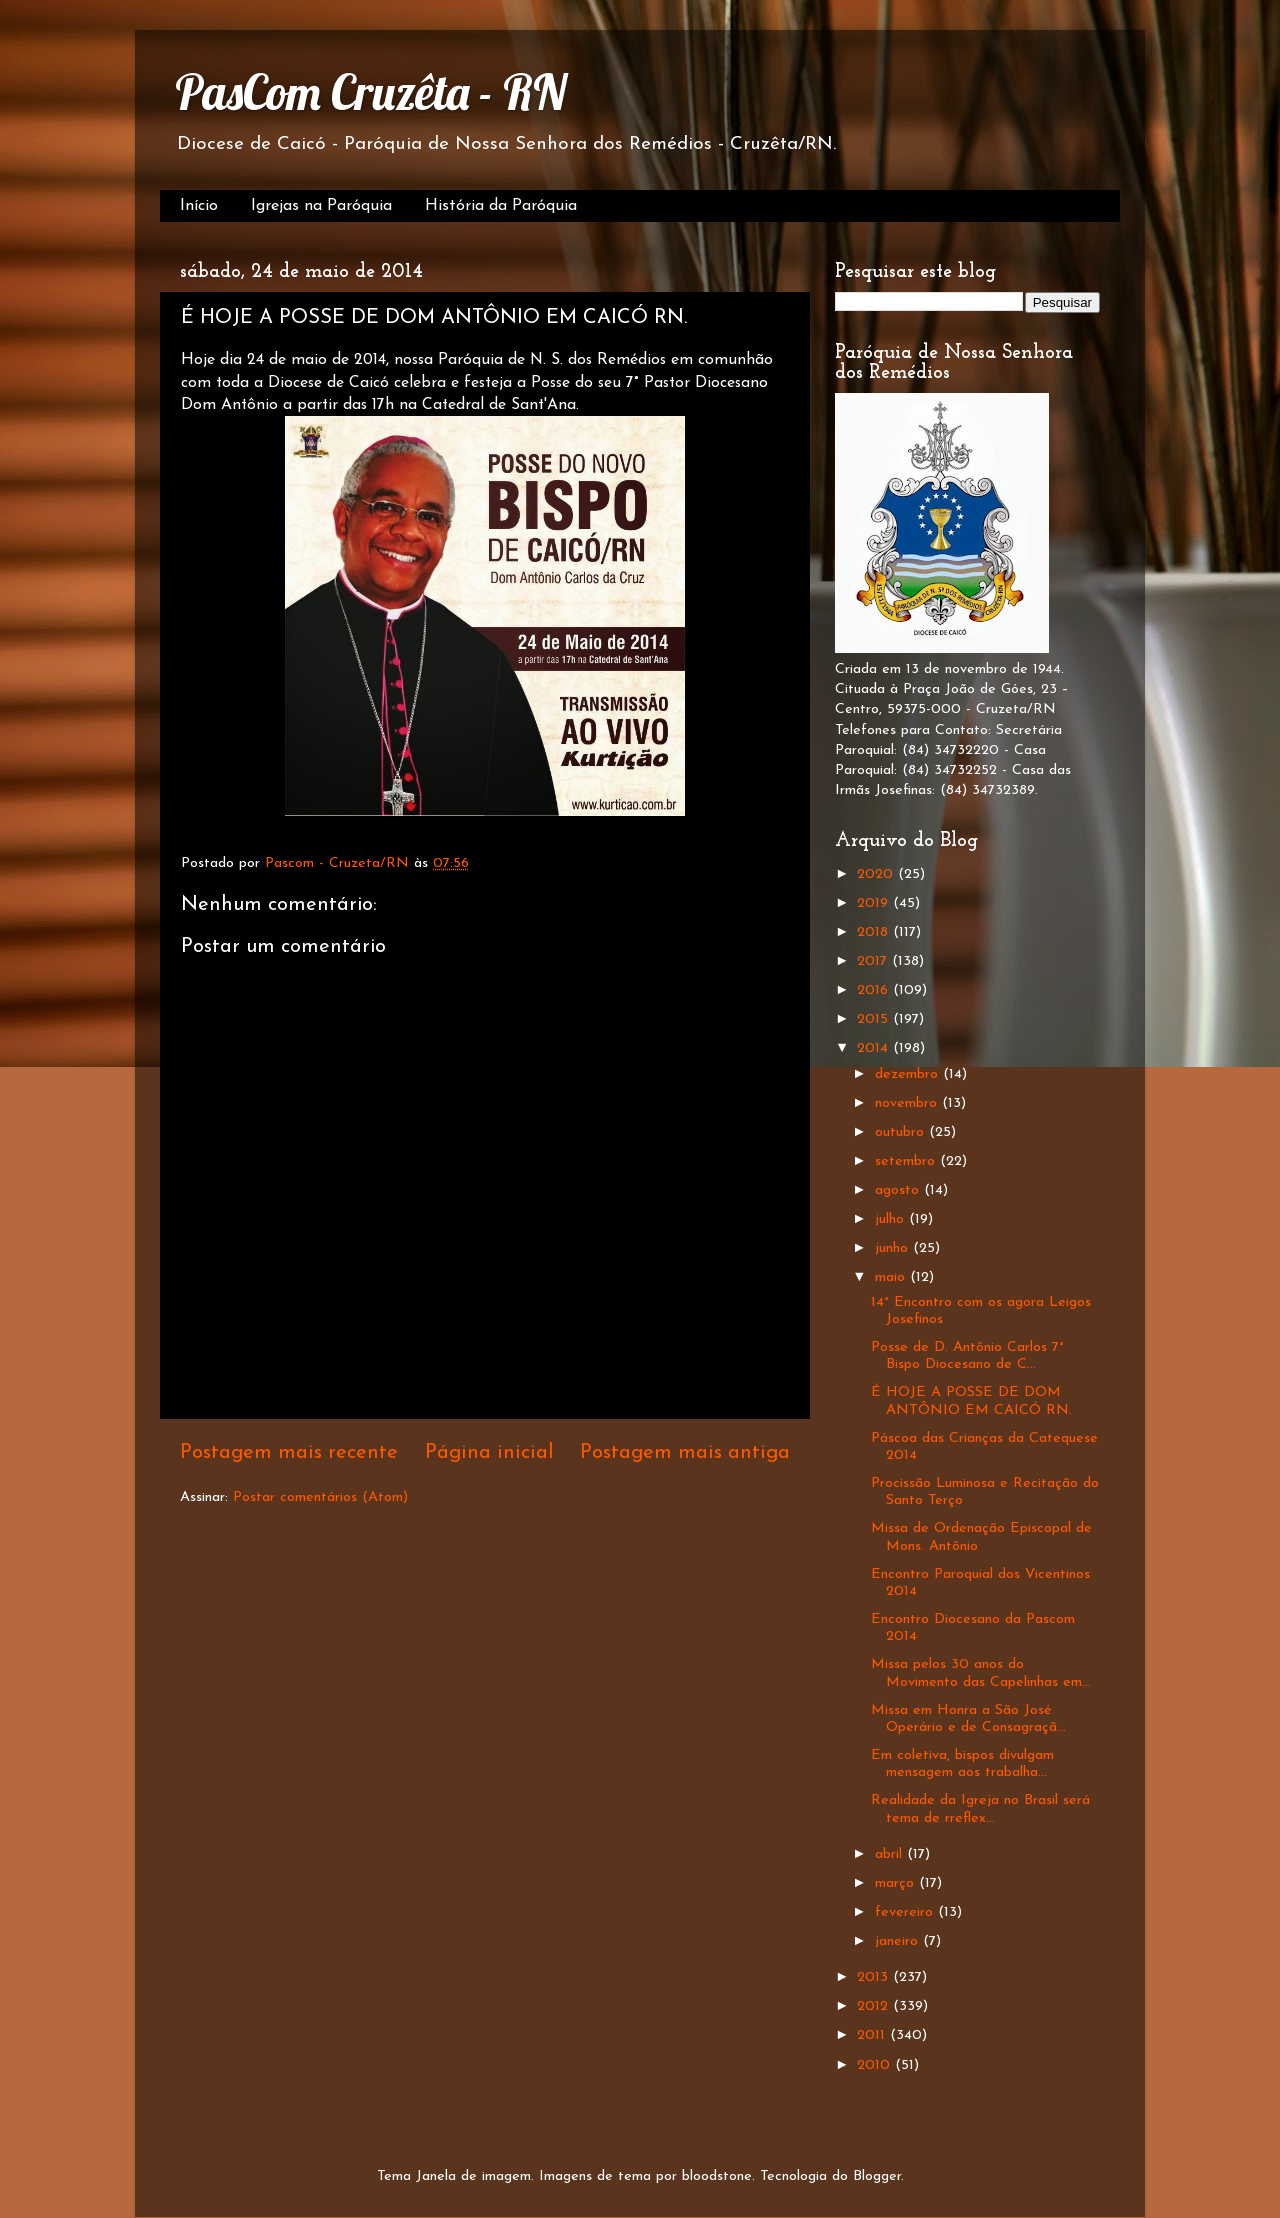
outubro (902, 1132)
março (897, 1883)
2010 (876, 2065)
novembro (908, 1103)
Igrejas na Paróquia (321, 206)
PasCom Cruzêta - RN (370, 92)
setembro (907, 1161)
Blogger (877, 2176)
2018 (875, 932)
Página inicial (489, 1453)
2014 (875, 1048)
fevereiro (906, 1912)
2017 (874, 961)
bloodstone (717, 2176)
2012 (875, 2006)
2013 (875, 1977)
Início (199, 206)
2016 (875, 990)
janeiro (899, 1941)
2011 (873, 2035)
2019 (875, 903)
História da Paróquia (501, 206)
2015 (875, 1019)
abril (891, 1854)
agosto (899, 1190)
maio (892, 1277)
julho (892, 1219)
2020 (877, 874)
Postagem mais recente (289, 1453)
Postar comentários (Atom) (320, 1497)
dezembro (909, 1074)
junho (894, 1248)
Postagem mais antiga (685, 1453)
